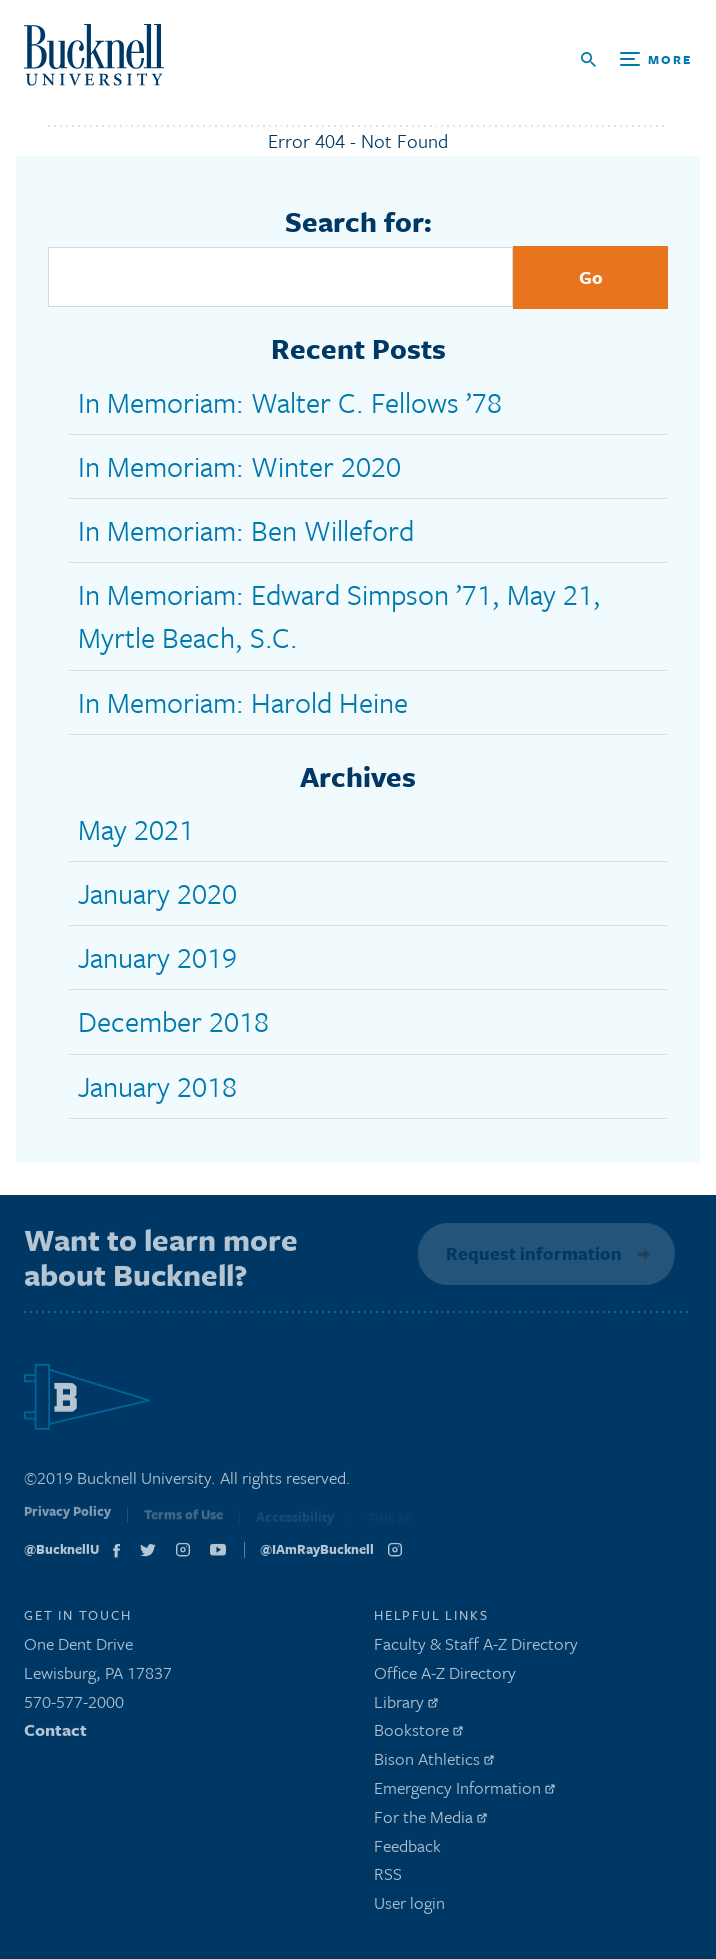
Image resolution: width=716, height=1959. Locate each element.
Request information (532, 1253)
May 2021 (136, 829)
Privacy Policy (67, 1519)
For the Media (430, 1820)
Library (406, 1705)
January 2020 (157, 893)
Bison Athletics (434, 1762)
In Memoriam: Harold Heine (243, 702)
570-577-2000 (74, 1705)
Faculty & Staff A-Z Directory (476, 1647)
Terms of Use (183, 1521)
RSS (388, 1878)
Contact (55, 1734)
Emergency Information (464, 1791)
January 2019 (157, 957)
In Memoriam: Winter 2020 (239, 466)
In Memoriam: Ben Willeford (246, 530)
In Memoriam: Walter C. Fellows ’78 (290, 402)
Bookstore (418, 1734)
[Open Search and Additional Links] (636, 59)
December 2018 (173, 1021)
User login (409, 1906)
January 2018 (157, 1086)
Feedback (407, 1849)
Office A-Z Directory (445, 1676)
